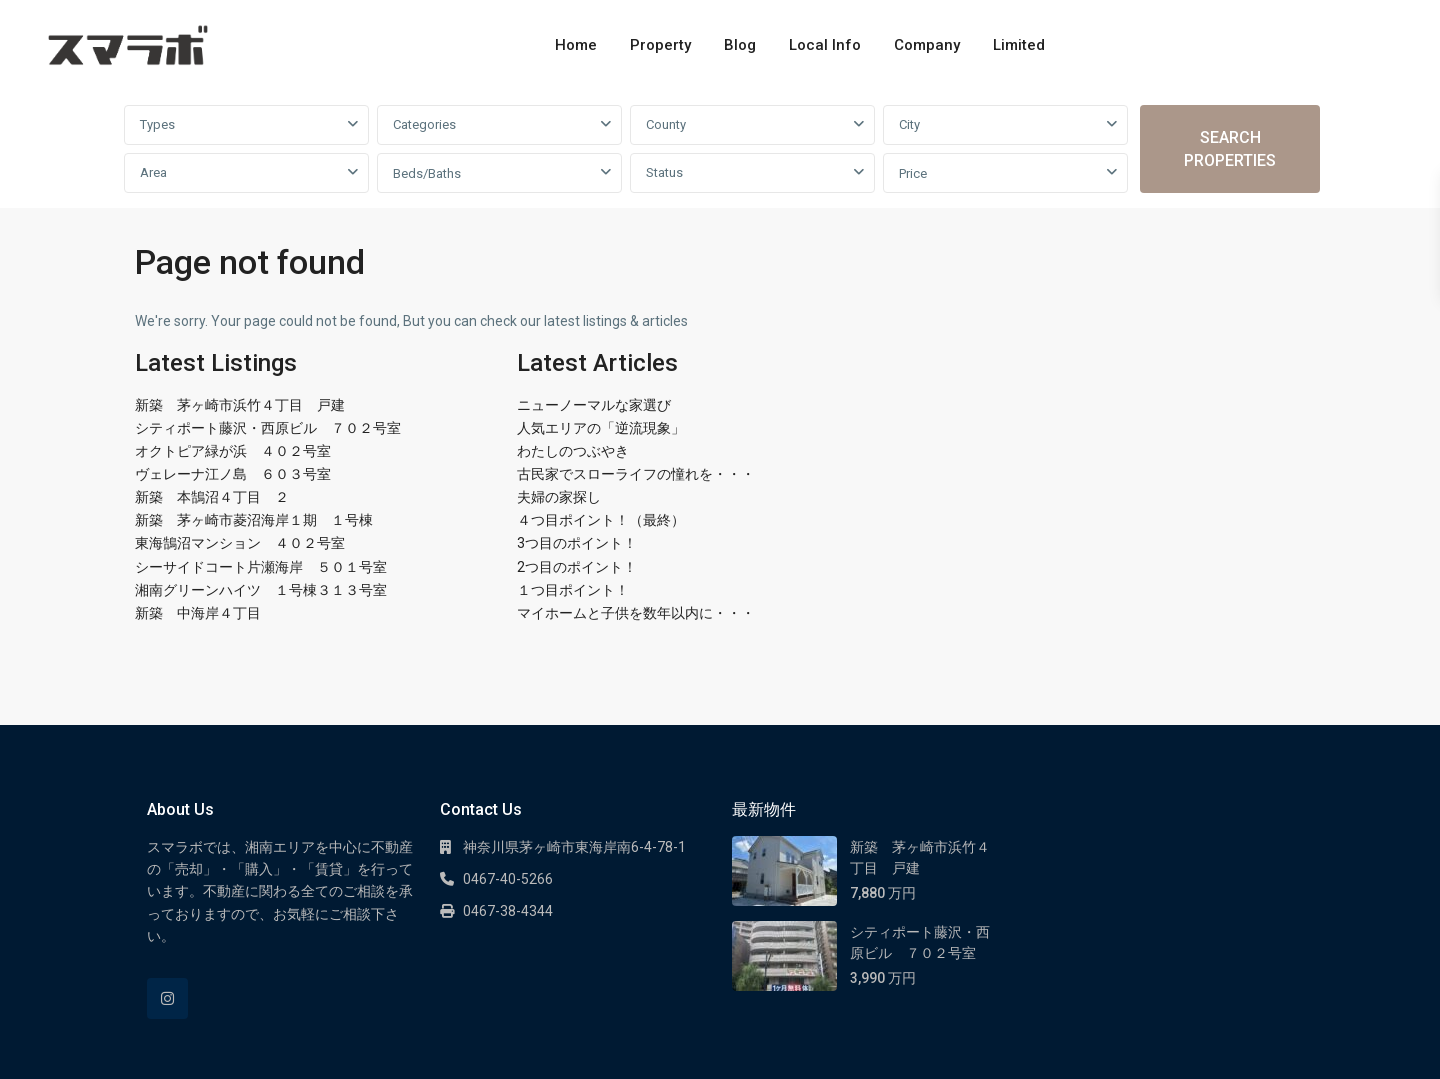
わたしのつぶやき (573, 451)
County (666, 124)
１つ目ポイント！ (573, 590)
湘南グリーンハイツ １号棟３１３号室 (261, 590)
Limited (1019, 45)
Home (576, 45)
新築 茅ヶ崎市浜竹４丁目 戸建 (240, 405)
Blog (740, 45)
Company (927, 45)
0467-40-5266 (508, 879)
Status (664, 172)
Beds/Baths (427, 173)
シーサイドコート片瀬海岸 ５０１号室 (261, 567)
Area (153, 172)
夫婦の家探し (559, 497)
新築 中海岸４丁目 (198, 613)
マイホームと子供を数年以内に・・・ (636, 613)
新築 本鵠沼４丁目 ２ (212, 497)
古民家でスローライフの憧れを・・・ (636, 474)
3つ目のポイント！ (577, 543)
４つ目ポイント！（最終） (601, 520)
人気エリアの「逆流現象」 (601, 428)
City (909, 124)
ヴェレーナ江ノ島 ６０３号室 (233, 474)
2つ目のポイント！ (577, 567)
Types (157, 124)
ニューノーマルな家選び (594, 405)
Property (660, 45)
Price (913, 173)
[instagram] (167, 998)
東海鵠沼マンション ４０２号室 (240, 543)
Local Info (825, 45)
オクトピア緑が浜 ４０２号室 (233, 451)
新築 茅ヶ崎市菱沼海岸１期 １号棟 (254, 520)
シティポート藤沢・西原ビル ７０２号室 (268, 428)
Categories (424, 124)
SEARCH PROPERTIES (1230, 149)
